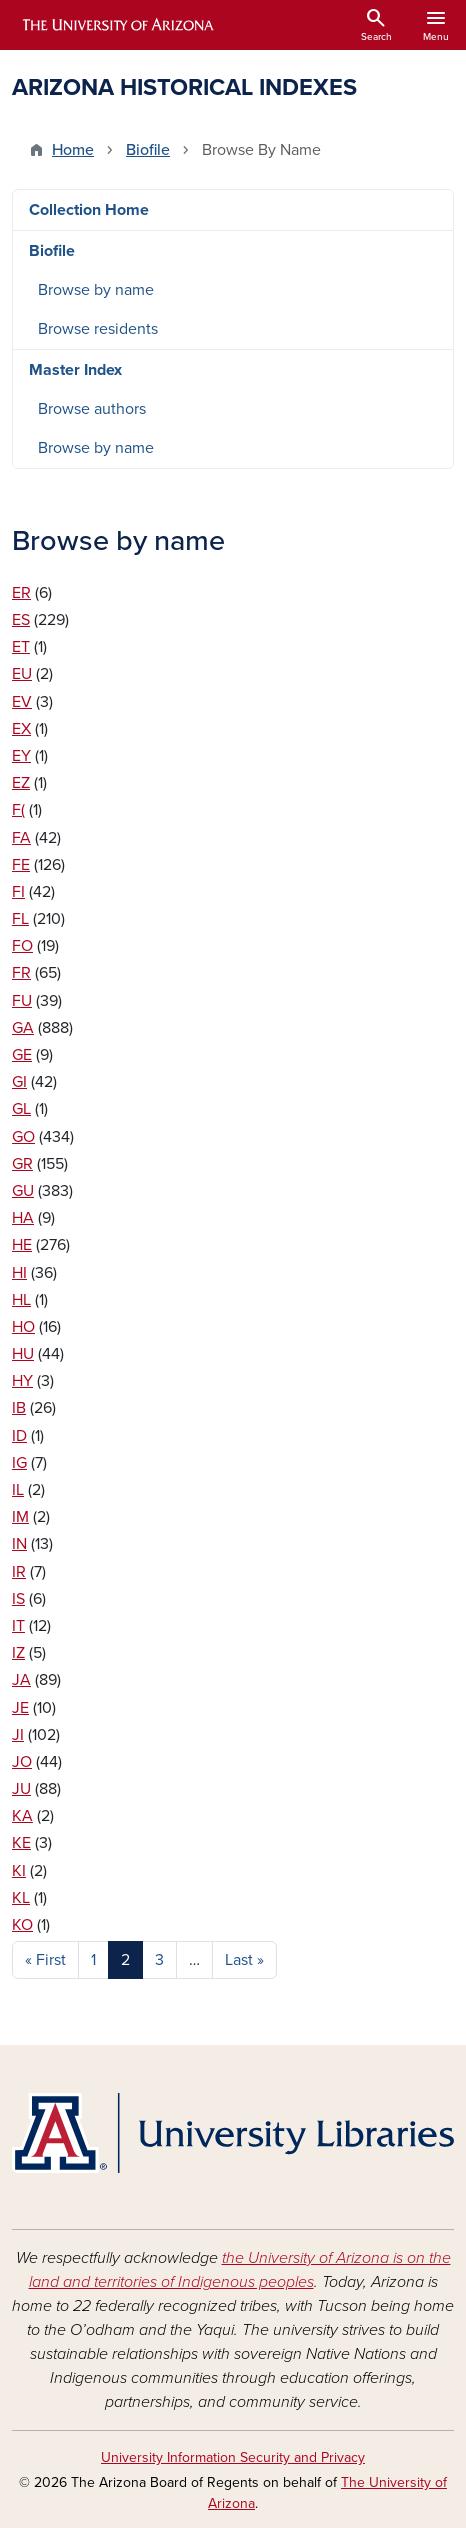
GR (22, 1164)
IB (19, 1408)
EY (21, 756)
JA (21, 1680)
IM (20, 1517)
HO (23, 1327)
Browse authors (92, 409)
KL (21, 1898)
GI (19, 1082)
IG (19, 1463)
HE (22, 1245)
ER (21, 593)
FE (21, 865)
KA (22, 1816)
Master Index (75, 370)
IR (19, 1572)
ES (21, 620)
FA (21, 838)
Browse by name (96, 290)
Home (73, 150)
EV (22, 702)
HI (19, 1273)
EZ (21, 783)
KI (19, 1871)
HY (22, 1381)
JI (18, 1735)
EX (21, 729)
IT (18, 1626)
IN (19, 1544)
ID (19, 1436)
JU (21, 1789)
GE (22, 1055)
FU (22, 1001)
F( (18, 810)
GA (23, 1028)
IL (18, 1490)
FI (18, 892)
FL (20, 919)
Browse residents (98, 329)
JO (22, 1762)
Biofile (148, 150)
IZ (18, 1653)
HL (21, 1300)
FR (21, 973)
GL (21, 1109)
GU (23, 1191)
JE (20, 1708)
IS (18, 1599)
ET (21, 647)
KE (21, 1843)
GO (23, 1137)
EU (22, 674)
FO (22, 946)
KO (22, 1925)
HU (23, 1354)
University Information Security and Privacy (233, 2457)
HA (23, 1218)
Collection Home (89, 210)
